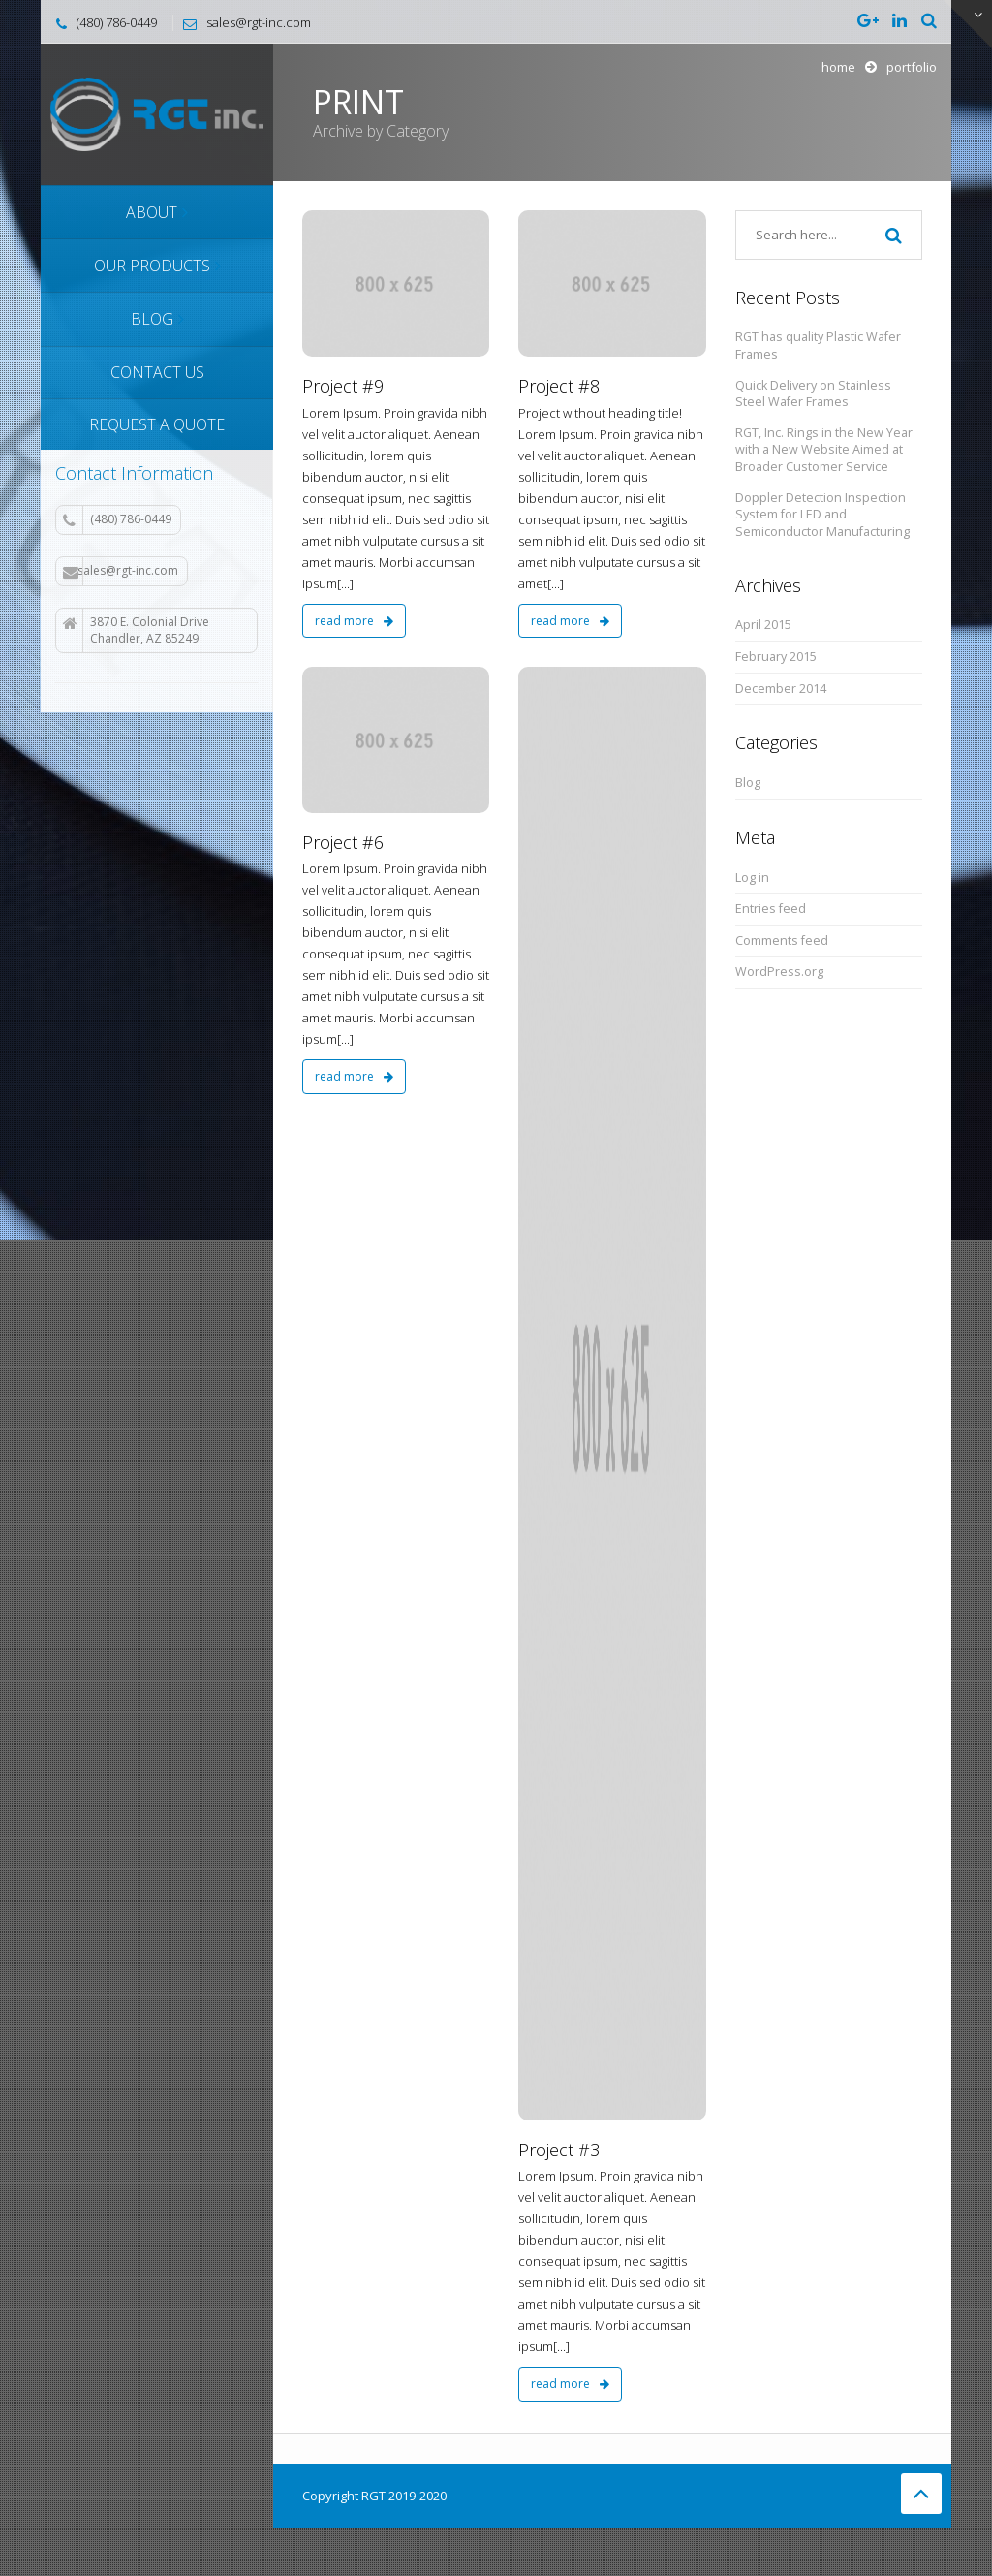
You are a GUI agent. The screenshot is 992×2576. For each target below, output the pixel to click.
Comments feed (781, 940)
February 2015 (776, 656)
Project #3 (559, 2149)
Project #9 (343, 385)
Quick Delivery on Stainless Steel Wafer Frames (813, 394)
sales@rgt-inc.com (120, 571)
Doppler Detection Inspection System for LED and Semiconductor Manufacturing (822, 514)
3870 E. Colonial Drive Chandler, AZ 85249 (136, 629)
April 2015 (763, 624)
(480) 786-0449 (117, 519)
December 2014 (780, 688)
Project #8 (559, 385)
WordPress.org (779, 971)
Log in (752, 877)
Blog (747, 782)
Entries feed (770, 908)
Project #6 (343, 842)
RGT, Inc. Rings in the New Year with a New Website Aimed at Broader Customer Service (824, 449)
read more (354, 621)
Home (838, 67)
